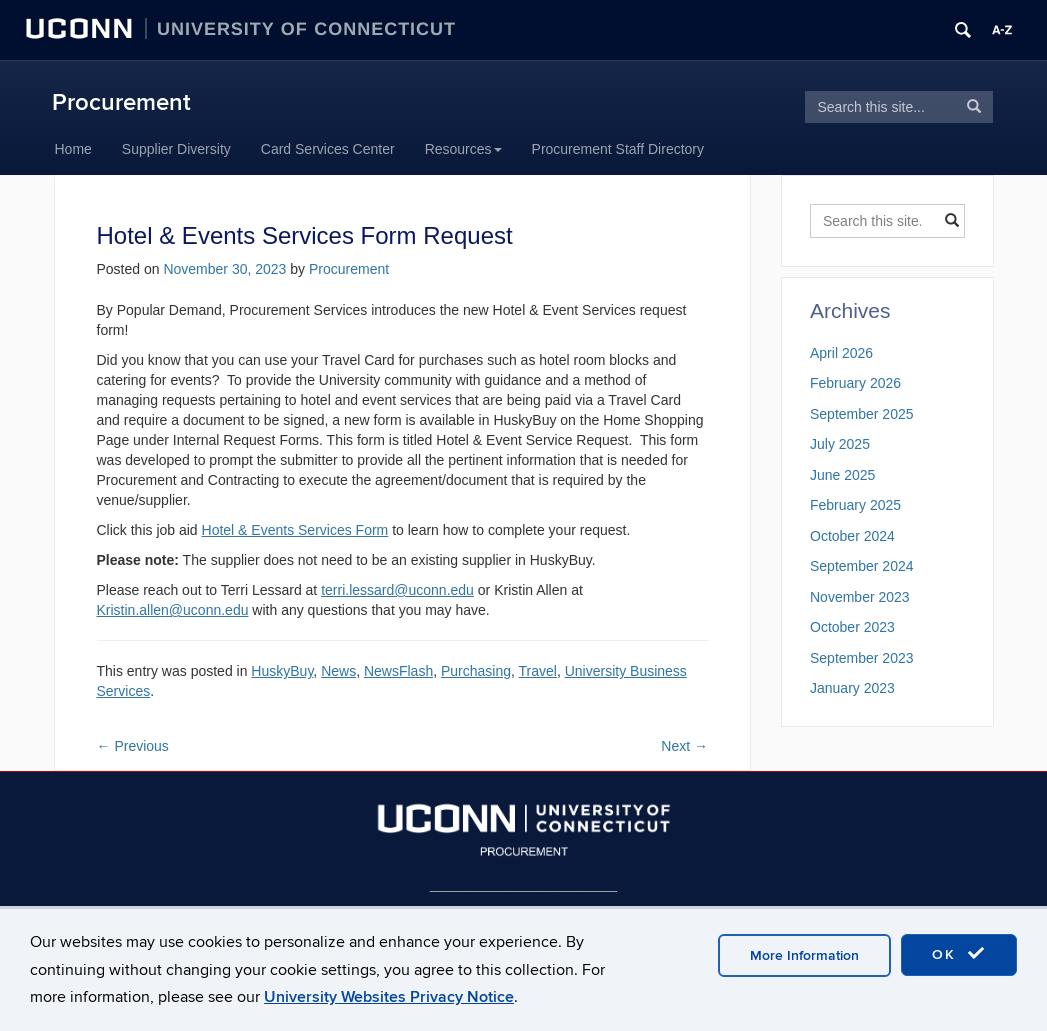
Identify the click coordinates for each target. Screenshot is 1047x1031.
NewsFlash (398, 671)
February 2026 (855, 383)
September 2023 (862, 658)
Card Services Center (328, 149)
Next (684, 746)
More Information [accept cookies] (804, 955)
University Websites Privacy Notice (389, 997)
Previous (133, 746)
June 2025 (842, 475)
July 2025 (840, 444)
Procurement (121, 102)
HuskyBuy (282, 671)
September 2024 (862, 566)
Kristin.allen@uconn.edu (173, 610)
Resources (463, 149)
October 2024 (852, 536)
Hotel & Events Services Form (295, 530)
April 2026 (841, 353)
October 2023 (852, 627)
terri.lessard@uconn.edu (397, 590)
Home (73, 149)
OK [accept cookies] (959, 954)
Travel (538, 671)
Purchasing (476, 671)
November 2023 (860, 597)
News (338, 671)
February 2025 (855, 505)
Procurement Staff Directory (618, 149)
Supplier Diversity (176, 149)
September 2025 (862, 414)
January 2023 (852, 688)
